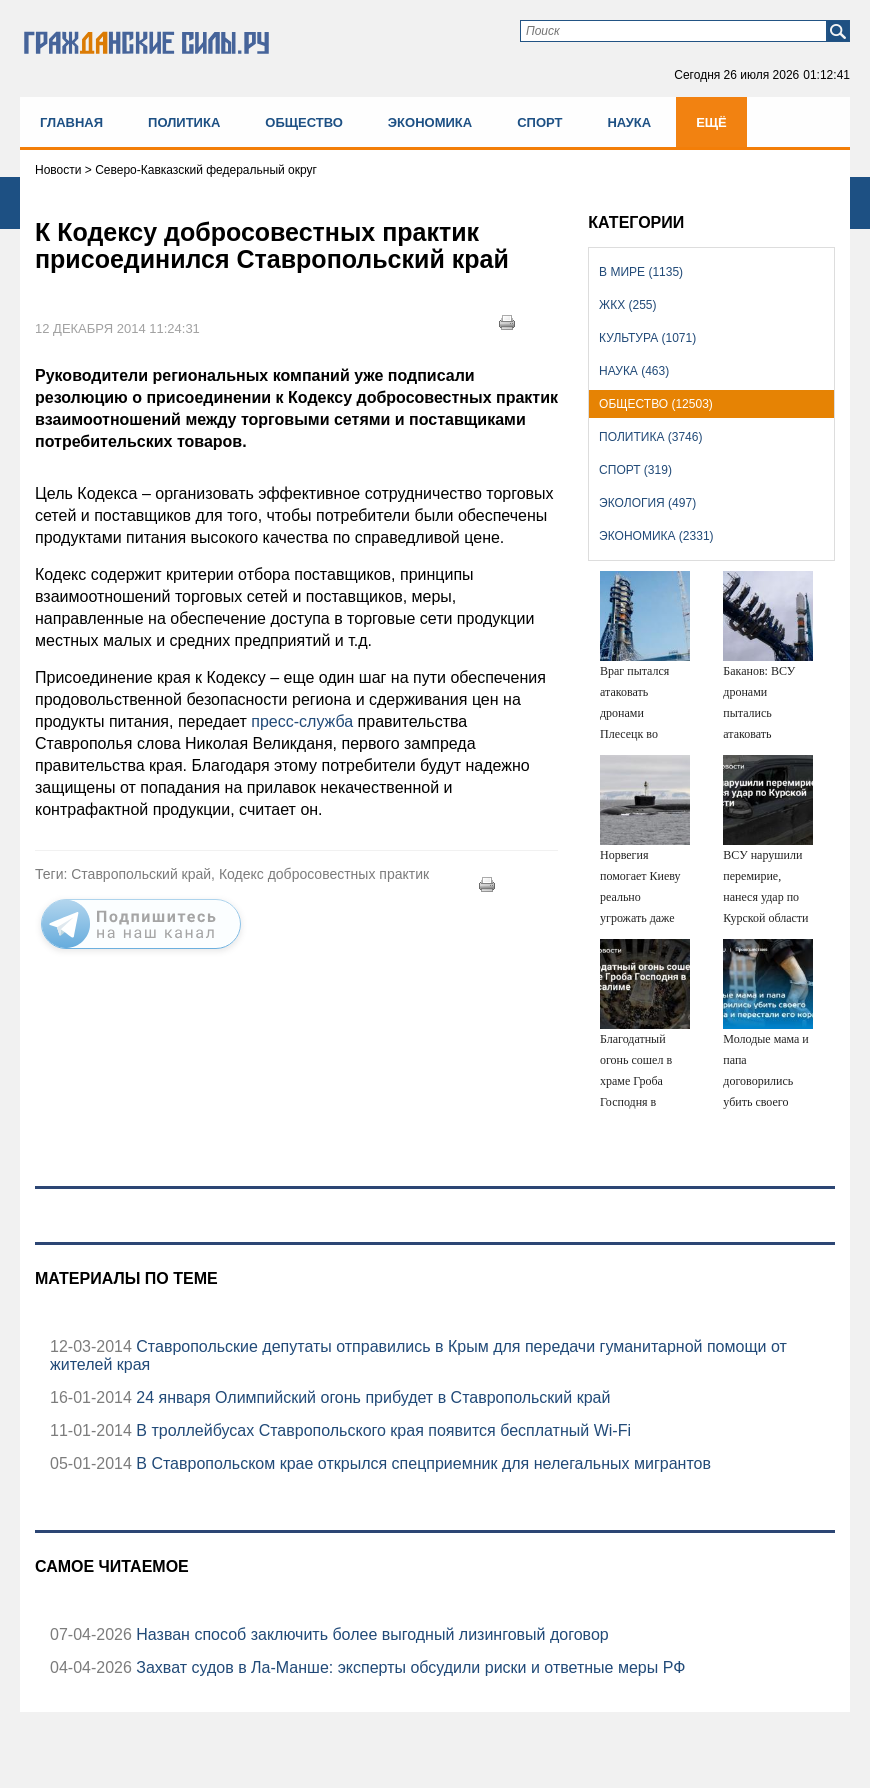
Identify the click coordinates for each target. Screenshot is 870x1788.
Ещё (711, 122)
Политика (184, 122)
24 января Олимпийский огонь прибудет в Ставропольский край (371, 1397)
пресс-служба (304, 721)
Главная (71, 122)
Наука (629, 122)
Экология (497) (647, 503)
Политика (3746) (650, 437)
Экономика (430, 122)
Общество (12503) (656, 404)
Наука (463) (634, 371)
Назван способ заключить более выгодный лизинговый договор (370, 1634)
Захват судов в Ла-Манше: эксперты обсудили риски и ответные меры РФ (408, 1667)
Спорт (539, 122)
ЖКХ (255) (627, 305)
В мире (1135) (641, 272)
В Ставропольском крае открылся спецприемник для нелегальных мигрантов (421, 1463)
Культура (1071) (647, 338)
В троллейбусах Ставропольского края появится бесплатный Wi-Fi (381, 1430)
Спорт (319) (635, 470)
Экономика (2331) (656, 536)
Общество (304, 122)
